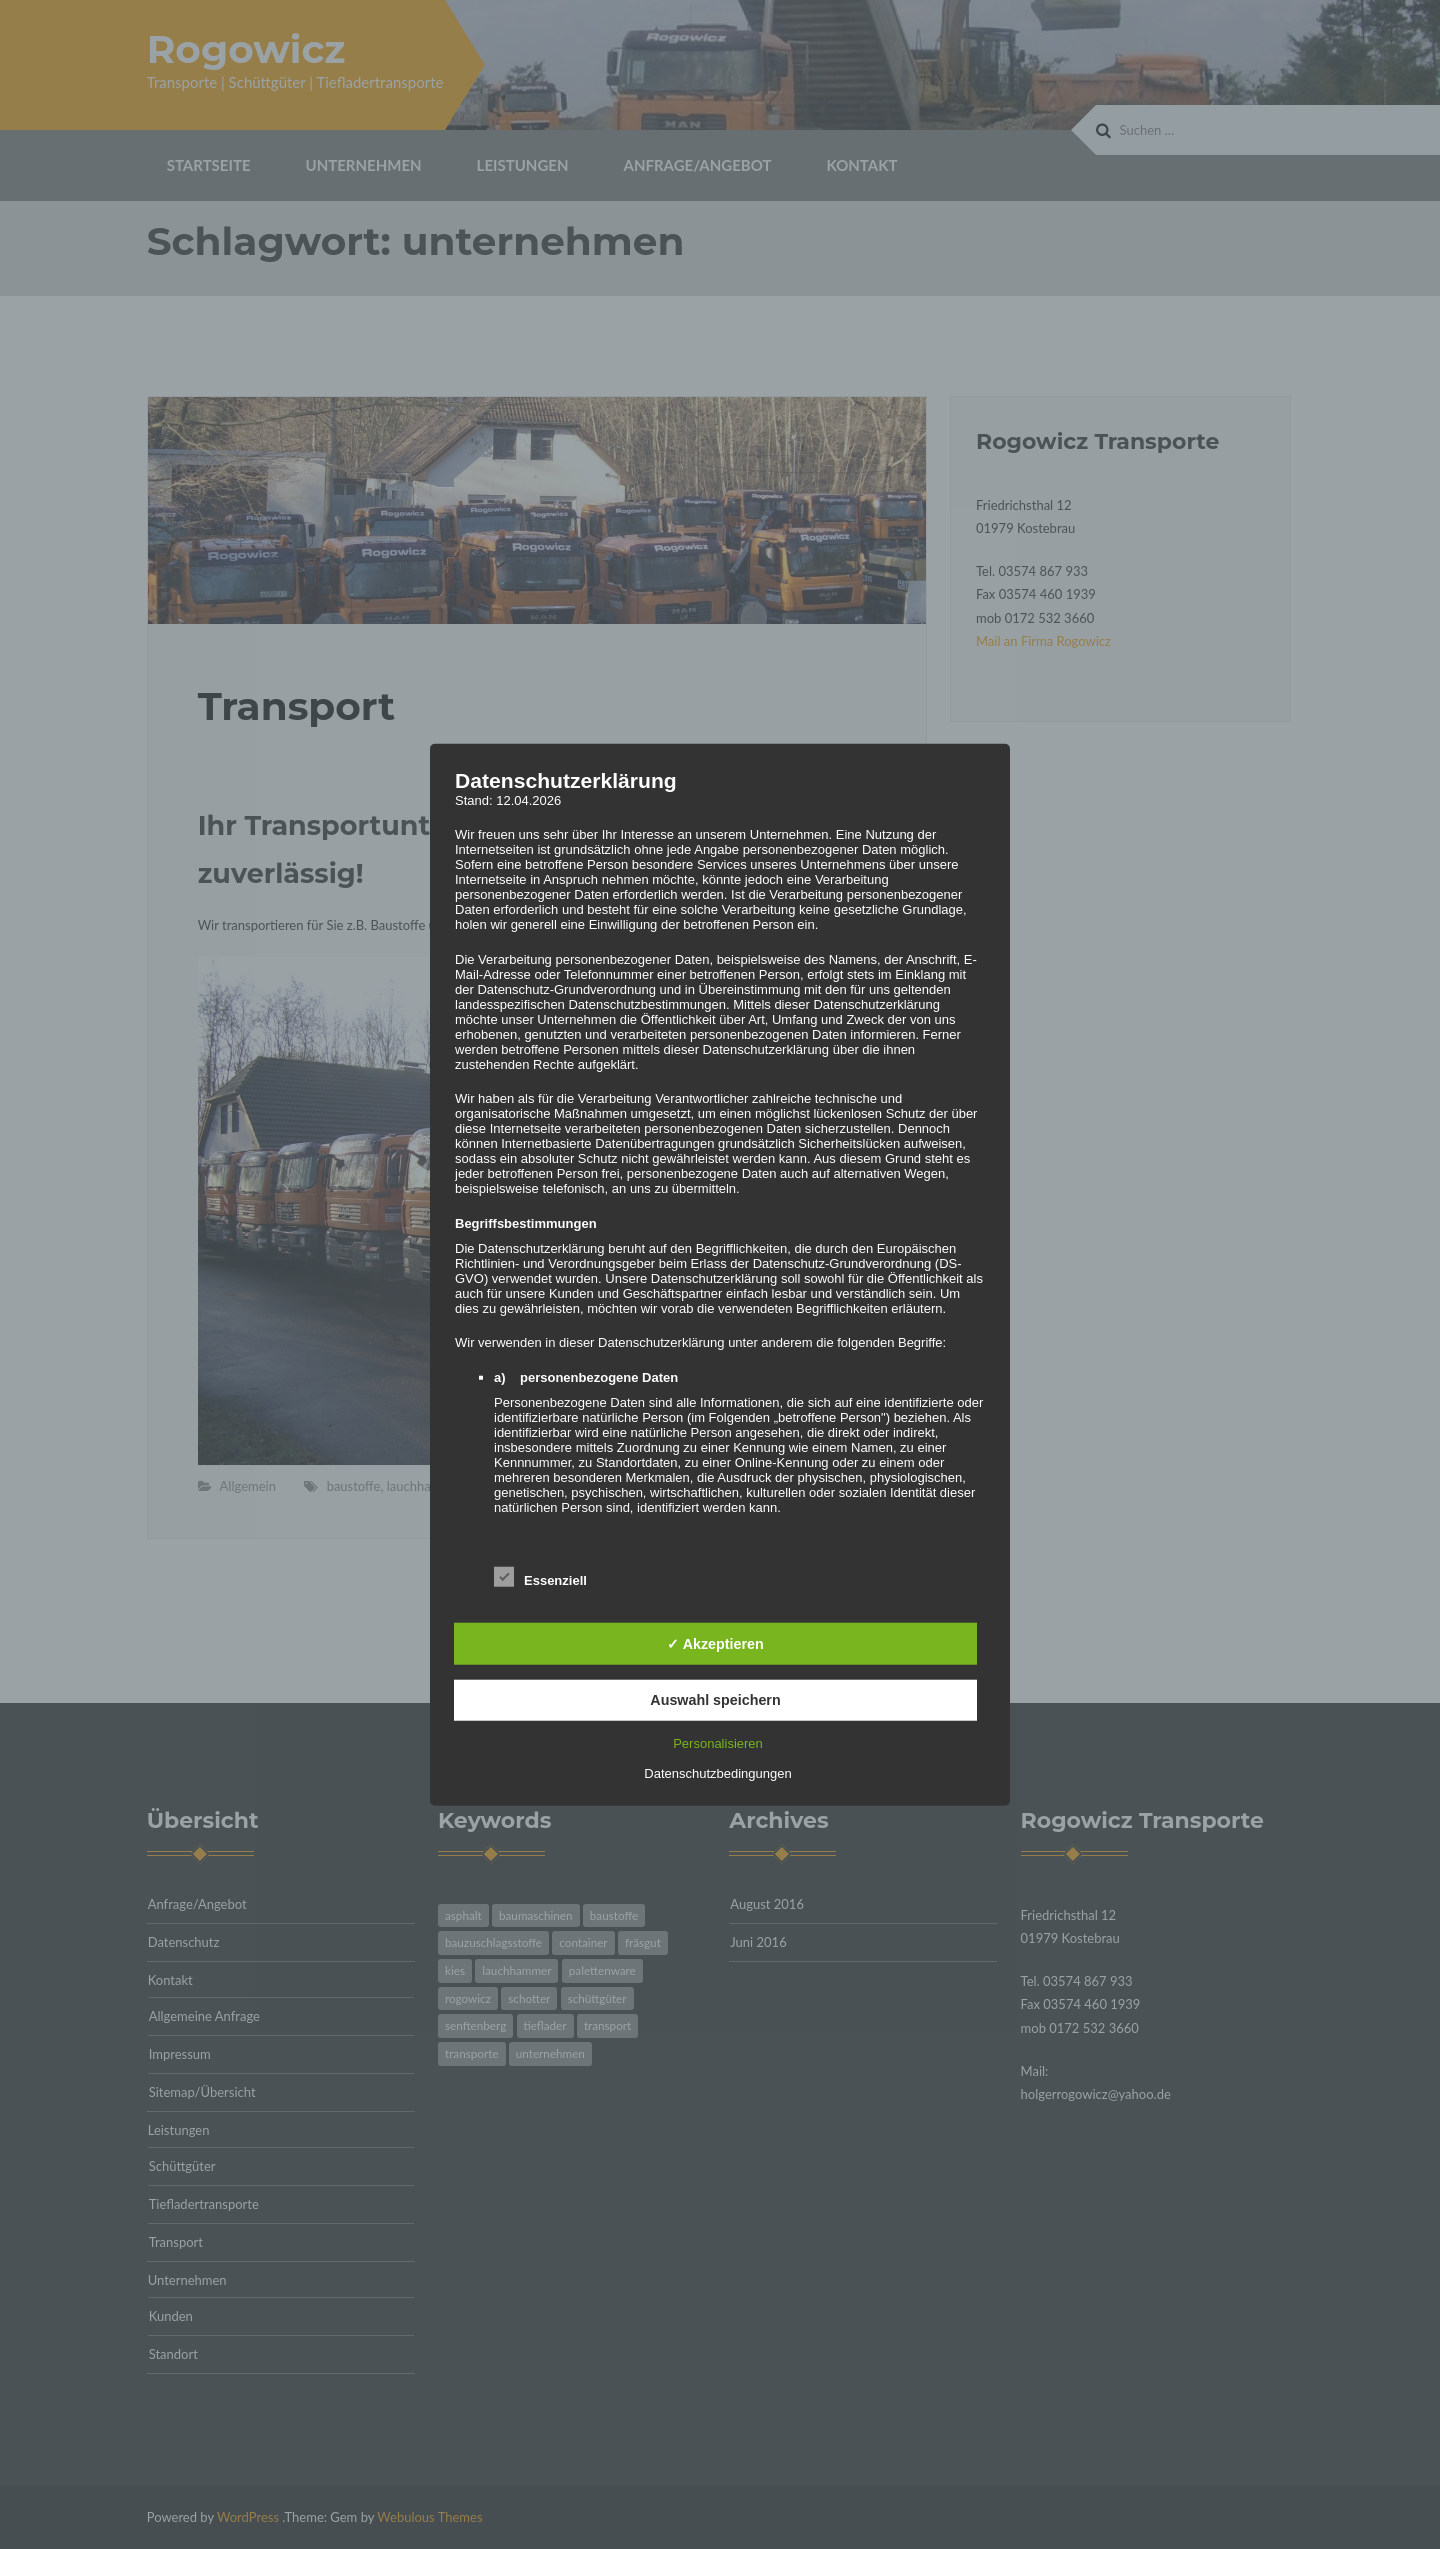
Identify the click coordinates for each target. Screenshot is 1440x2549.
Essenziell (540, 1575)
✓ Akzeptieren (715, 1644)
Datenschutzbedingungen (717, 1773)
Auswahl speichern (715, 1700)
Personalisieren (718, 1743)
